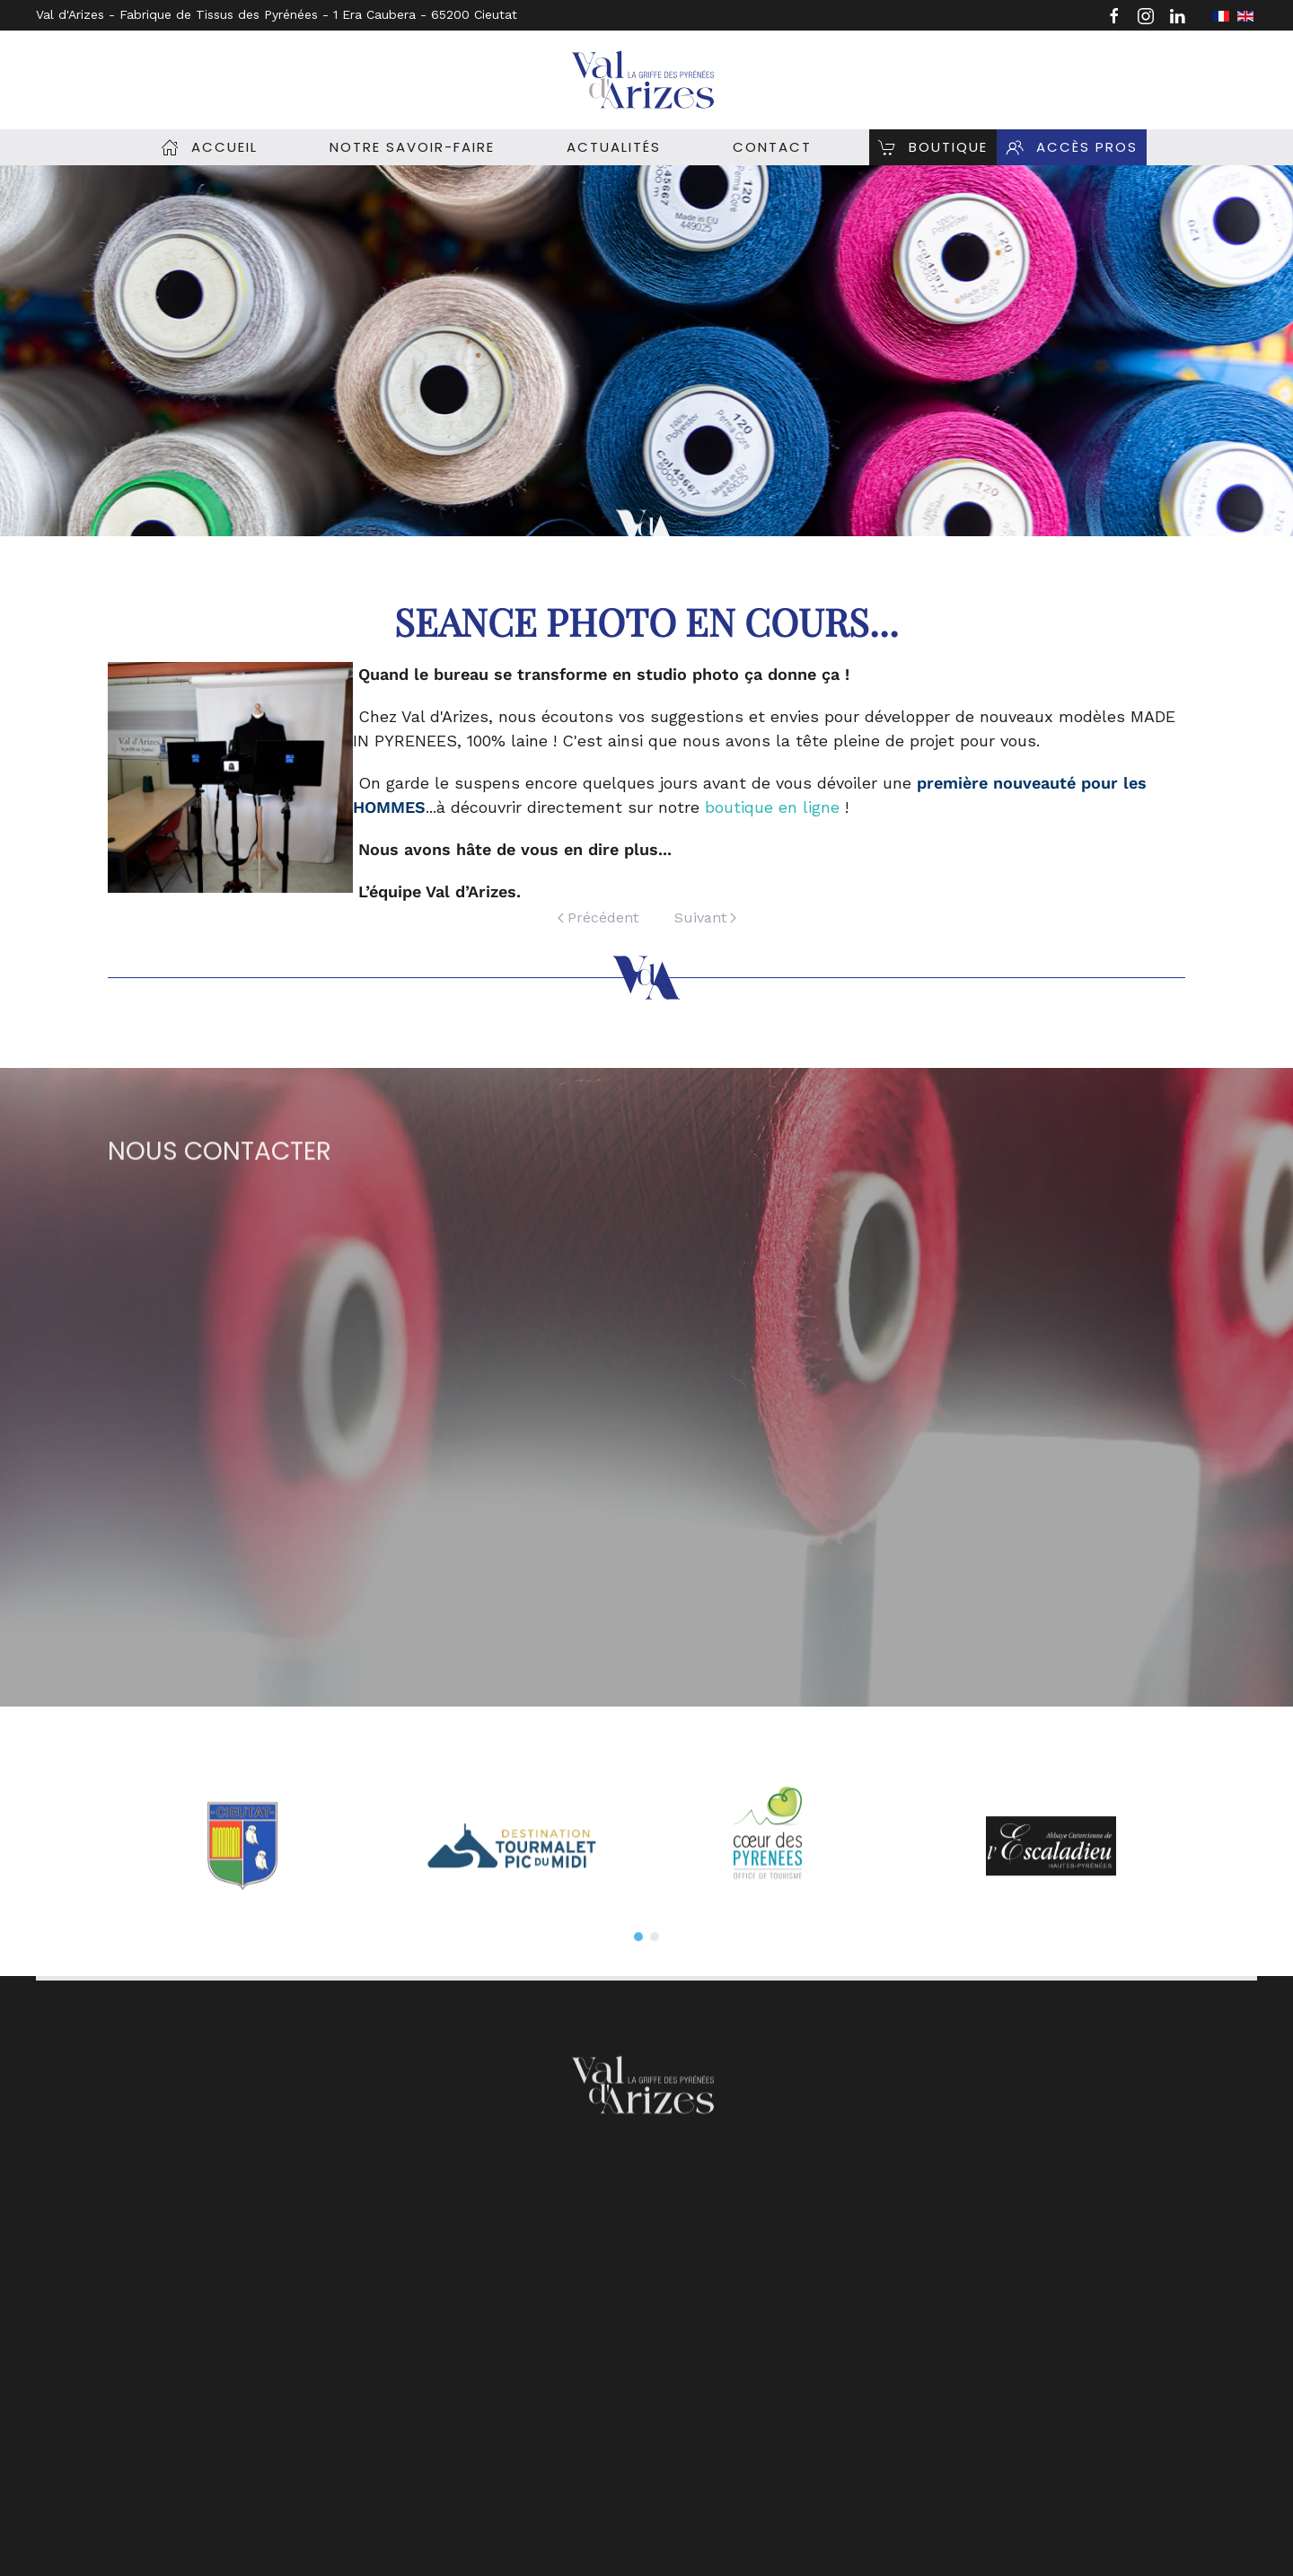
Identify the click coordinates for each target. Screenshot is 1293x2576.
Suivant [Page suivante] (705, 917)
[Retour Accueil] (646, 80)
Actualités (614, 146)
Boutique (933, 146)
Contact (772, 146)
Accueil (209, 146)
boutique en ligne (772, 807)
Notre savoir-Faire (412, 146)
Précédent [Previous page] (598, 917)
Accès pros (1072, 146)
